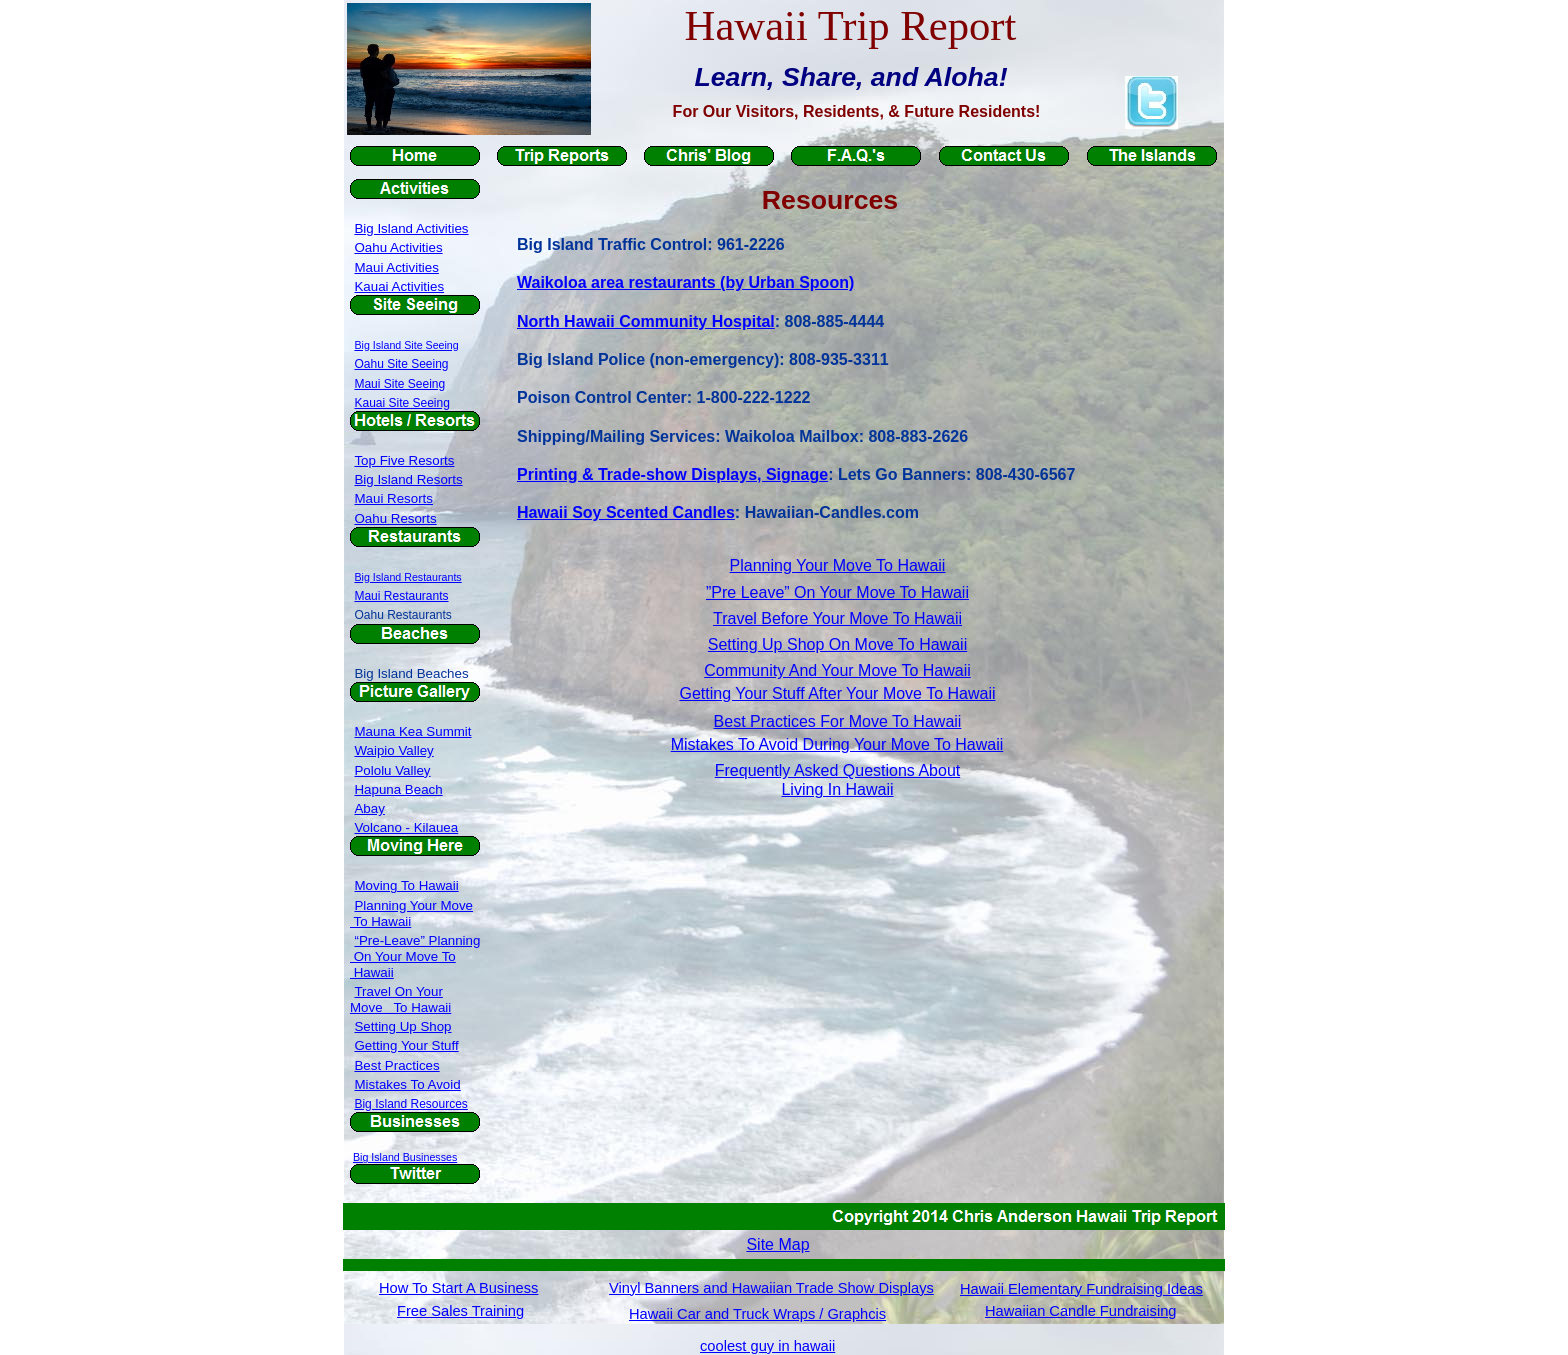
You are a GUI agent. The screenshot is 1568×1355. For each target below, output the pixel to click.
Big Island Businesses (405, 1157)
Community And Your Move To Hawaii (837, 670)
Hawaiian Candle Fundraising (1080, 1311)
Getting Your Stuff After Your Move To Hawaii (837, 693)
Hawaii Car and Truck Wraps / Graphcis (757, 1314)
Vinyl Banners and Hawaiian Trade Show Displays (771, 1288)
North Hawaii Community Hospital (646, 321)
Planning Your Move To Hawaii (838, 565)
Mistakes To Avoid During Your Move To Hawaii (837, 744)
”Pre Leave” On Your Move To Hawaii (837, 592)
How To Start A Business (458, 1288)
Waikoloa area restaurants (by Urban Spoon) (685, 282)
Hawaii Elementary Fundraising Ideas (1081, 1289)
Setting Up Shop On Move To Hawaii (837, 644)
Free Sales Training (460, 1311)
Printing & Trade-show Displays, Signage (672, 474)
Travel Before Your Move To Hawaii (837, 618)
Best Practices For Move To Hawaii (838, 721)
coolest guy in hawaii (767, 1346)
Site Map (777, 1244)
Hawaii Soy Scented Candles (626, 512)
